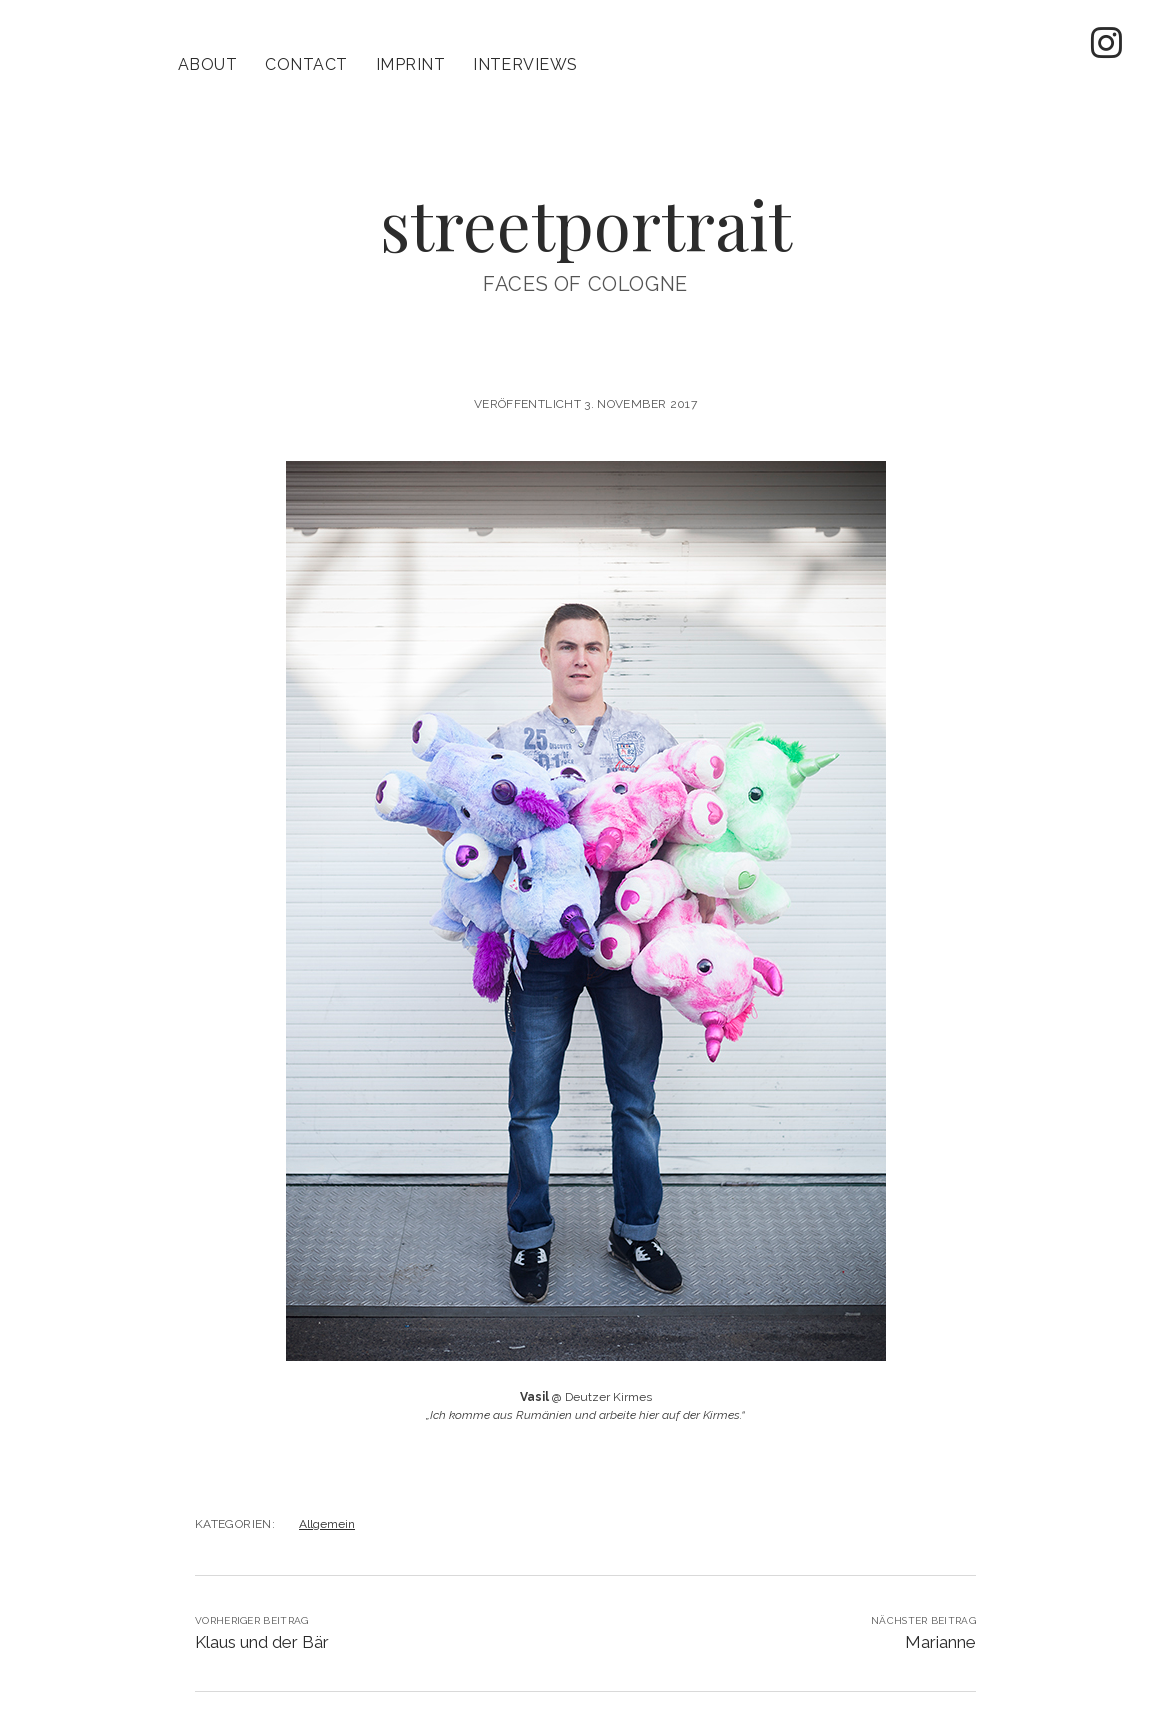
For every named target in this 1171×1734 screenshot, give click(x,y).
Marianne (940, 1612)
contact (306, 64)
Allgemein (327, 1494)
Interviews (525, 64)
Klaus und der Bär (262, 1612)
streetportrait (586, 193)
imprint (410, 64)
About (207, 64)
